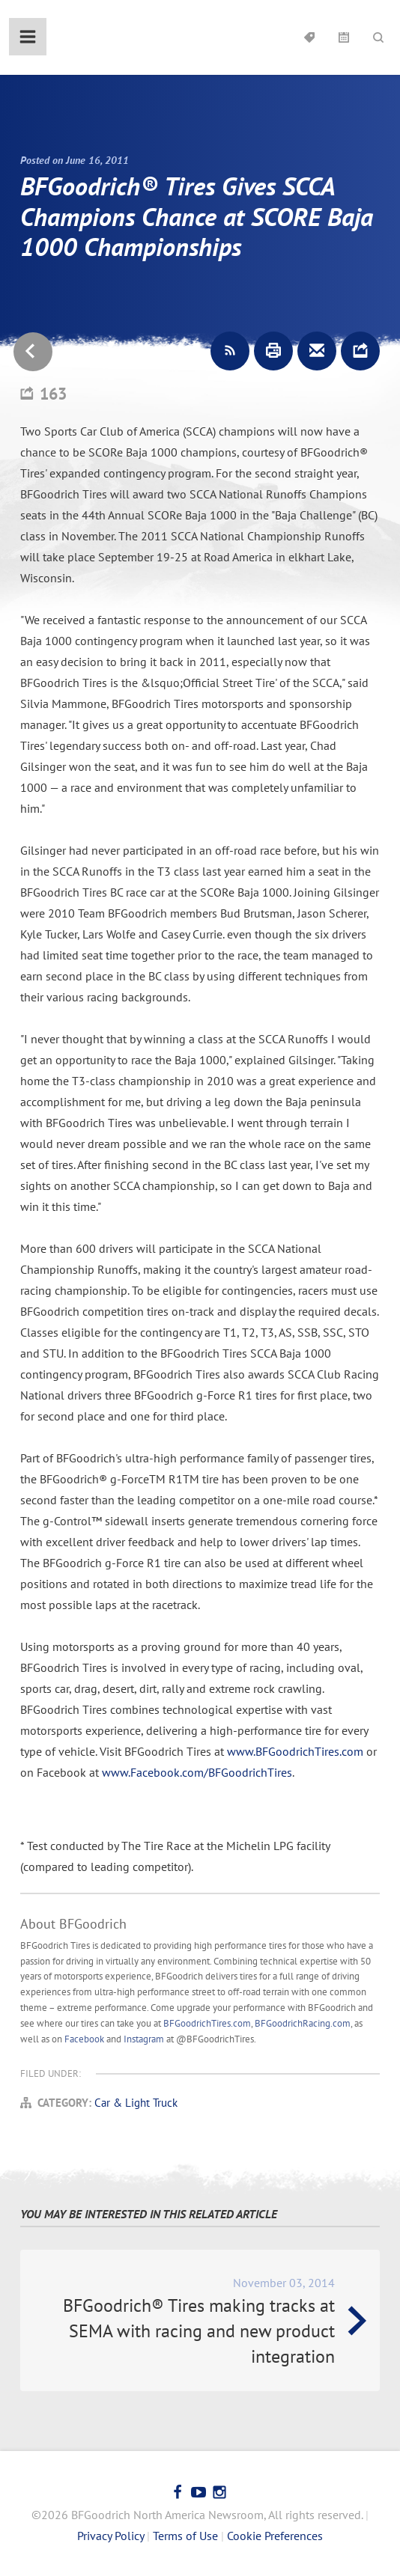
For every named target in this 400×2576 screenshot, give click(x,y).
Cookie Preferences (275, 2535)
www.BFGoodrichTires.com (295, 1751)
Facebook (84, 2039)
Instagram (144, 2039)
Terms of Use (185, 2535)
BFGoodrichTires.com (207, 2023)
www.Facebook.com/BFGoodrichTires (197, 1772)
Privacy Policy (110, 2535)
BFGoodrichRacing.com (303, 2023)
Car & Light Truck (136, 2103)
